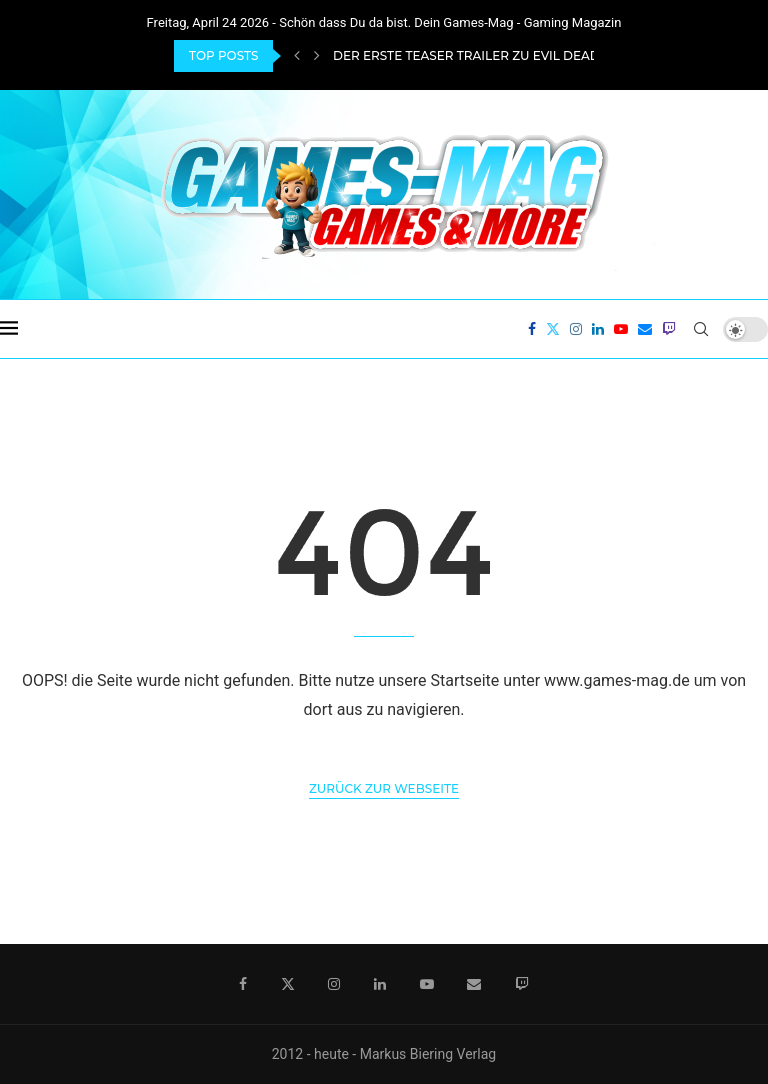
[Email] (645, 329)
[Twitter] (553, 329)
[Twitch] (669, 329)
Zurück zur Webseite (384, 788)
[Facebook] (532, 329)
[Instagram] (576, 329)
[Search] (701, 329)
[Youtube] (621, 329)
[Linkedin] (598, 329)
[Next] (317, 56)
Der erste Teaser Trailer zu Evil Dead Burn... (490, 55)
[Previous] (297, 56)
